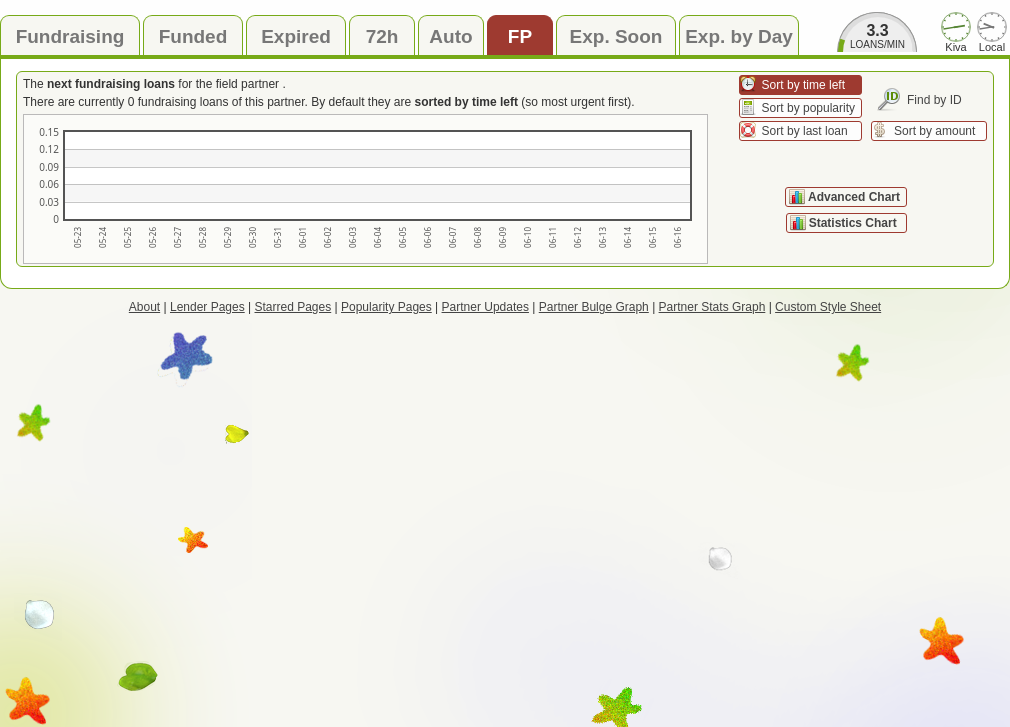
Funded (193, 36)
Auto (450, 36)
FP (520, 36)
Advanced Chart (854, 197)
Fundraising (70, 36)
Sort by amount (934, 131)
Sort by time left (803, 85)
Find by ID (934, 100)
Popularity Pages (386, 307)
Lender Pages (207, 307)
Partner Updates (485, 307)
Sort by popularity (808, 108)
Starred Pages (293, 307)
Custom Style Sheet (828, 307)
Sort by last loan (805, 131)
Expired (296, 36)
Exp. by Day (739, 36)
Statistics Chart (854, 223)
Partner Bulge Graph (594, 307)
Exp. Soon (616, 36)
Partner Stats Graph (712, 307)
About (144, 307)
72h (382, 36)
